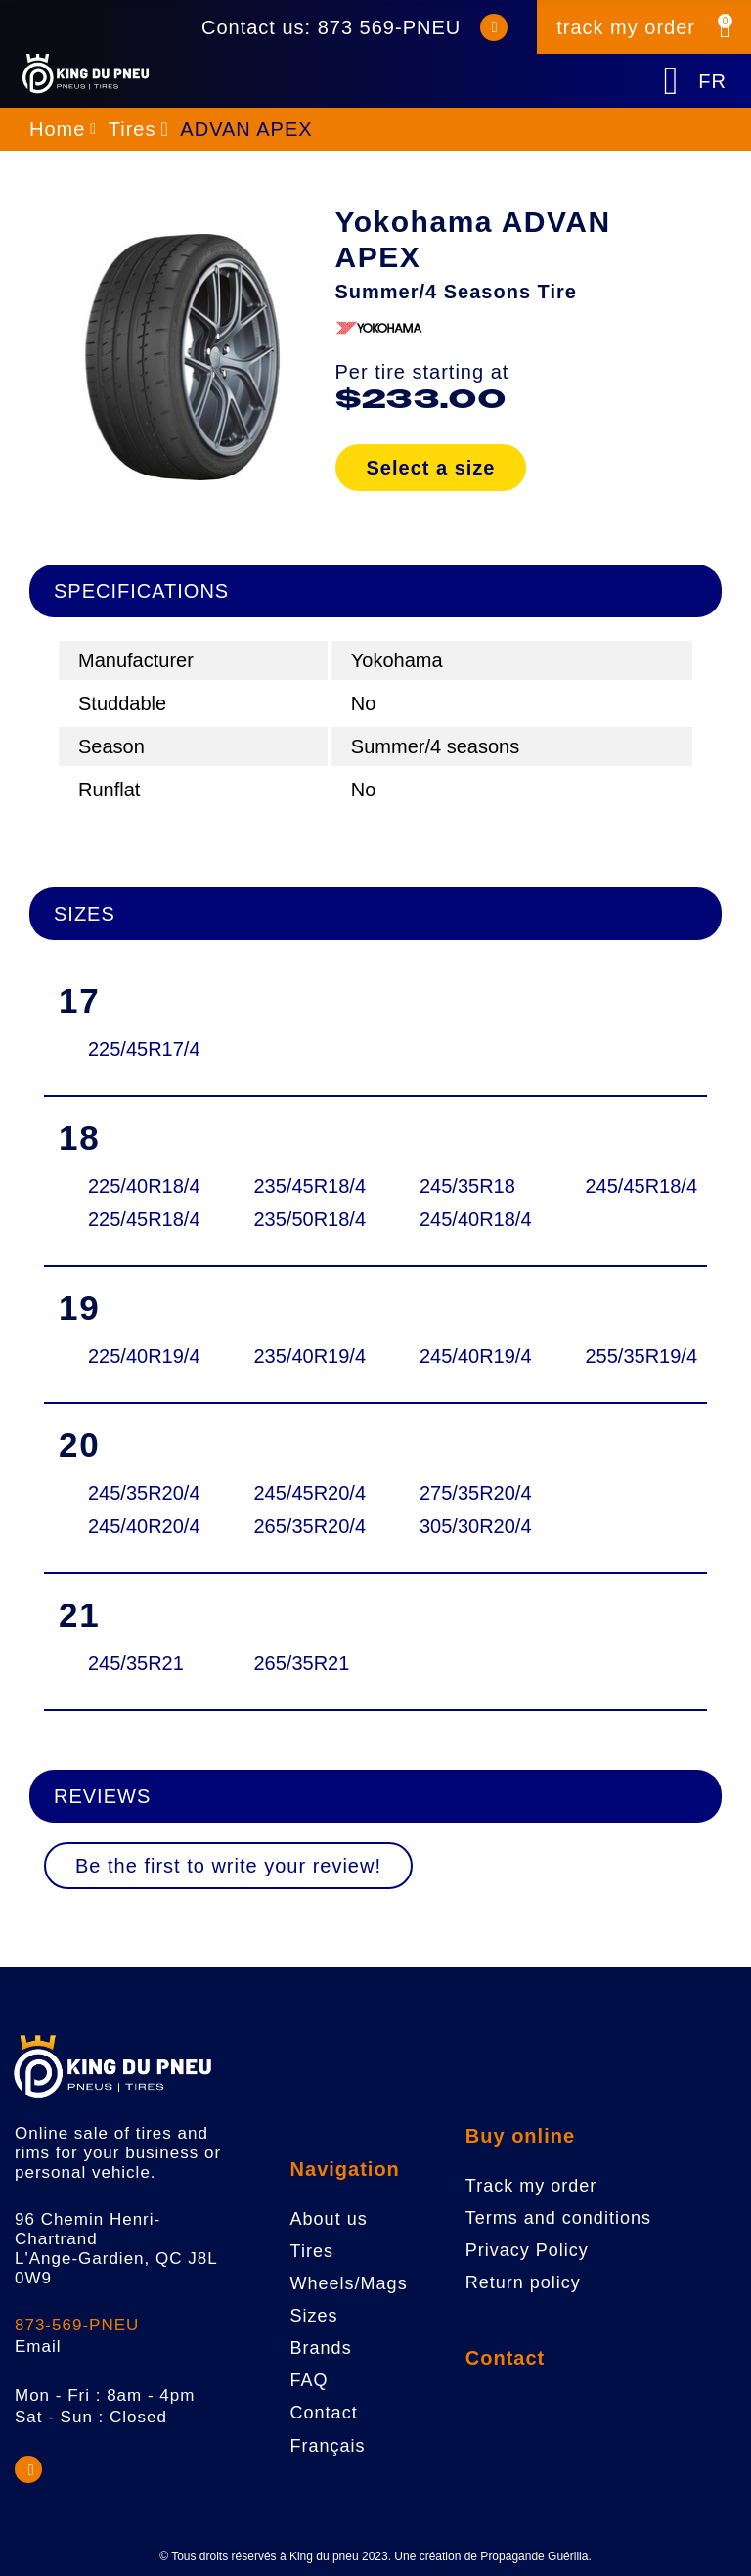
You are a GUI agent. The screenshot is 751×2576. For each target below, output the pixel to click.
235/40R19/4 (300, 1356)
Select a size (431, 467)
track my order (625, 27)
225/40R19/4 (134, 1356)
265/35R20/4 (300, 1526)
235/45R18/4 (300, 1186)
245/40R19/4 (466, 1356)
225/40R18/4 (134, 1186)
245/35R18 (466, 1186)
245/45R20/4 (300, 1493)
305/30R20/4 (466, 1526)
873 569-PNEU (390, 27)
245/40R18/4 (466, 1219)
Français (328, 2446)
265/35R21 (300, 1663)
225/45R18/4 (134, 1219)
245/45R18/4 (632, 1186)
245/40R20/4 (134, 1526)
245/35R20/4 (134, 1493)
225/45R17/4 (134, 1049)
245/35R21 (134, 1663)
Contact (505, 2358)
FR (712, 81)
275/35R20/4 (466, 1493)
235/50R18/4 (300, 1219)
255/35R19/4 (632, 1356)
